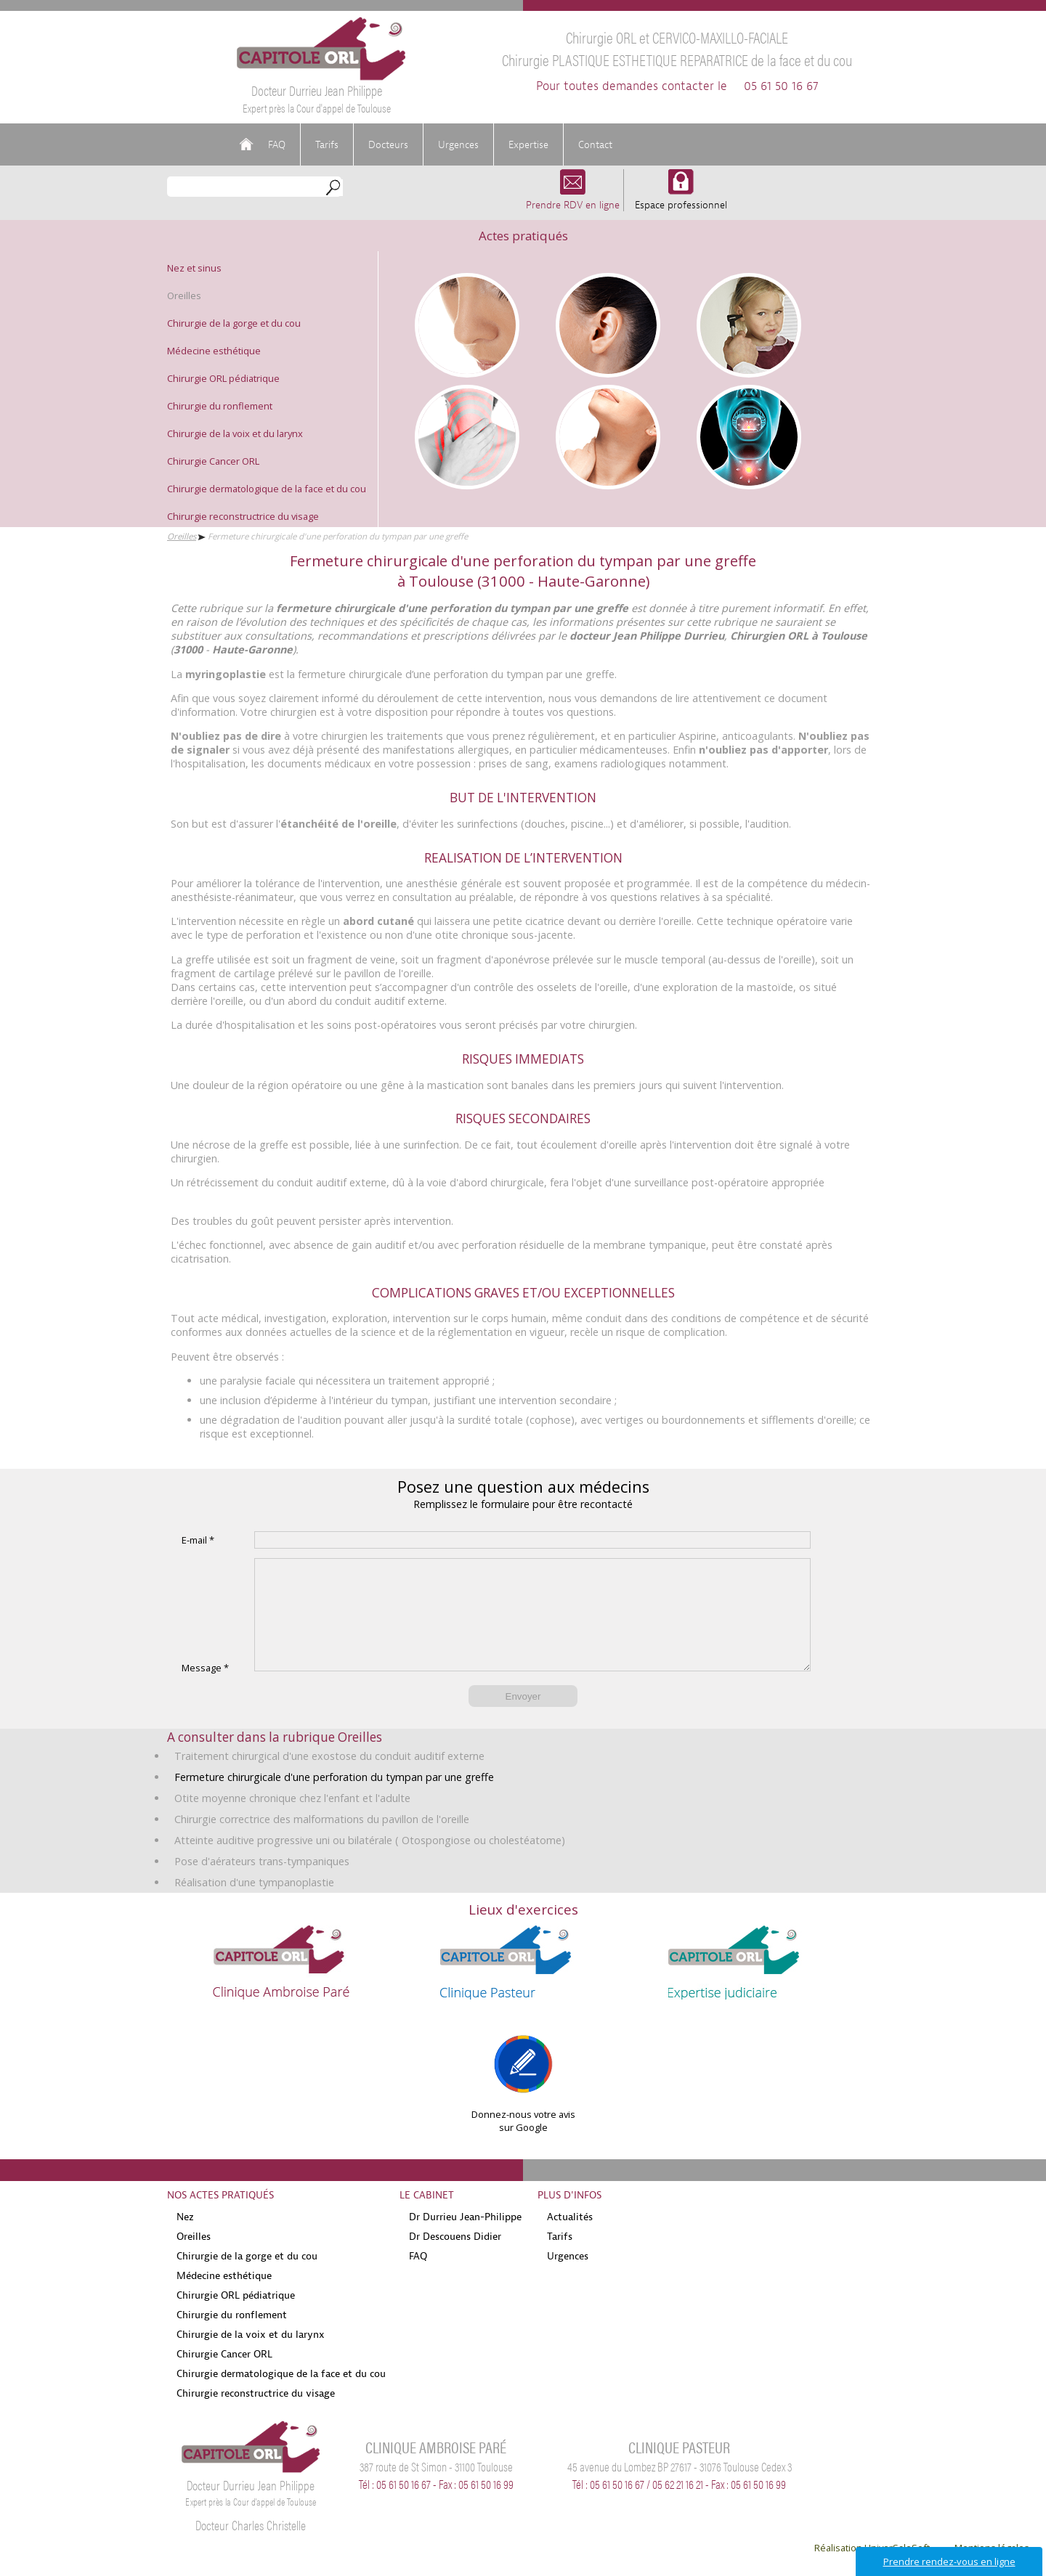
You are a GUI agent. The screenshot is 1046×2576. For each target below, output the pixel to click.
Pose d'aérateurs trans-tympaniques (261, 1883)
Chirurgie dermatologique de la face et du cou (266, 488)
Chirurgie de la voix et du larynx (235, 433)
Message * (205, 1689)
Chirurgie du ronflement (219, 405)
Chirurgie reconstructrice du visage (243, 516)
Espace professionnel (681, 197)
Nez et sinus (194, 267)
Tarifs (326, 144)
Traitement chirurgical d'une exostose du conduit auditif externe (329, 1778)
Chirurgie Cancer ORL (213, 461)
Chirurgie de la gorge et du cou (234, 323)
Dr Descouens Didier (455, 2258)
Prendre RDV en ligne (573, 197)
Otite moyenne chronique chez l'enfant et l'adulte (292, 1820)
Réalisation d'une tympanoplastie (254, 1904)
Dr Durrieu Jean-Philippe (465, 2238)
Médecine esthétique (214, 350)
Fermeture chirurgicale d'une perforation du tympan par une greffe (334, 1799)
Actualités (570, 2238)
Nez (185, 2238)
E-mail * (198, 1539)
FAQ (276, 144)
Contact (595, 144)
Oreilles (184, 295)
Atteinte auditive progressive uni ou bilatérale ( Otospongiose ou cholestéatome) (369, 1862)
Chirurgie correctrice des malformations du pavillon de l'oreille (321, 1841)
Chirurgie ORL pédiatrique (223, 378)
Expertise (528, 144)
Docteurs (388, 144)
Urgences (458, 144)
